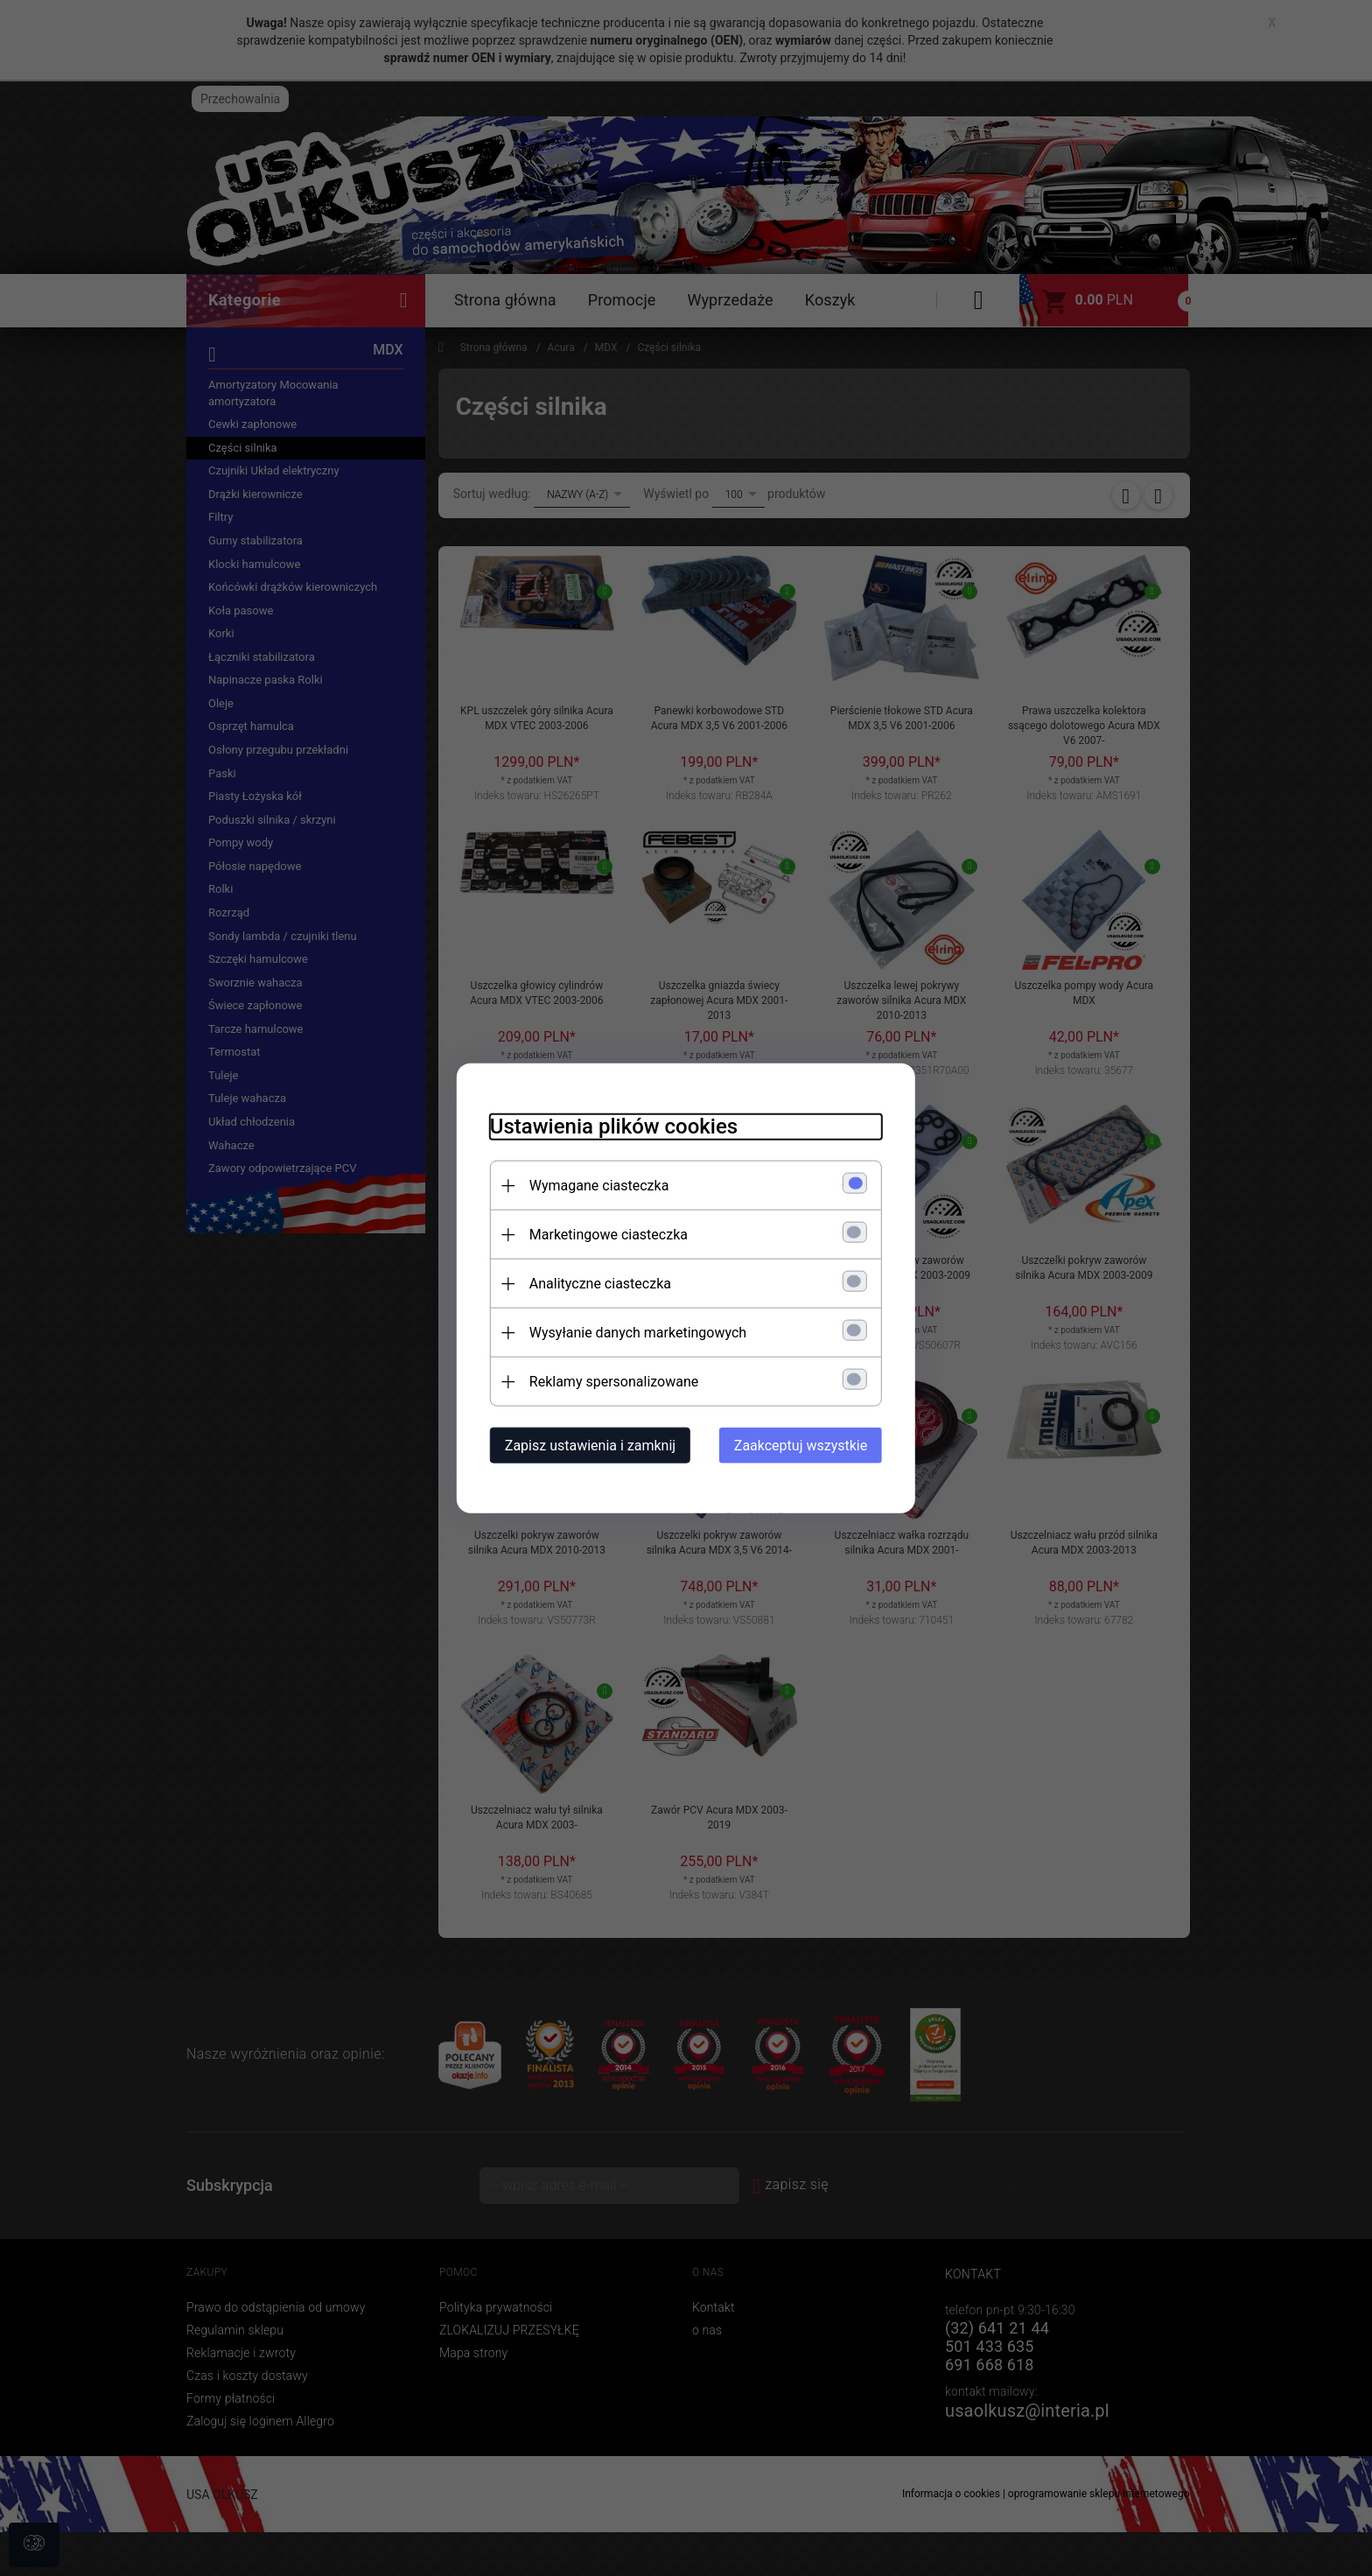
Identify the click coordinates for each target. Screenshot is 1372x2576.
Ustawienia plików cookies (608, 1125)
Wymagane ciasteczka (594, 1184)
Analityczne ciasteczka (595, 1282)
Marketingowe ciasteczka (603, 1233)
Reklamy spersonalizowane (608, 1380)
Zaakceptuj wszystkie (805, 1444)
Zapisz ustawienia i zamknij (585, 1444)
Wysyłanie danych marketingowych (632, 1331)
